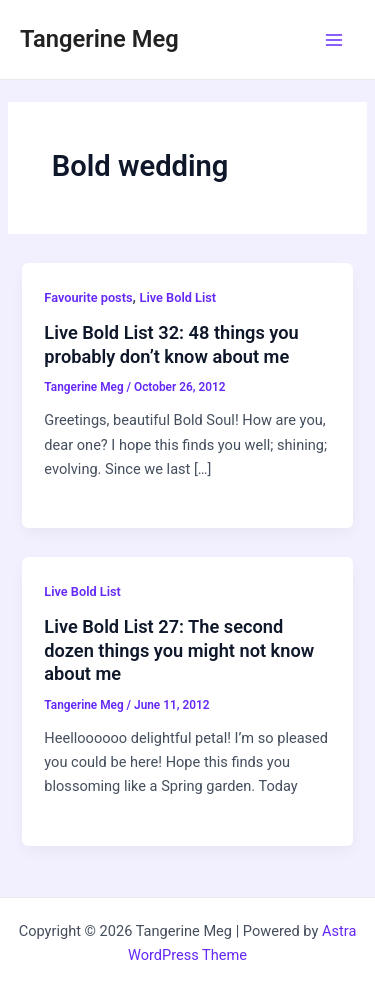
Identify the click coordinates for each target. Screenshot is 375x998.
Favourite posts (88, 297)
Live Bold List (178, 297)
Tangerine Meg (99, 39)
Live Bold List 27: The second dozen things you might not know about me (179, 650)
